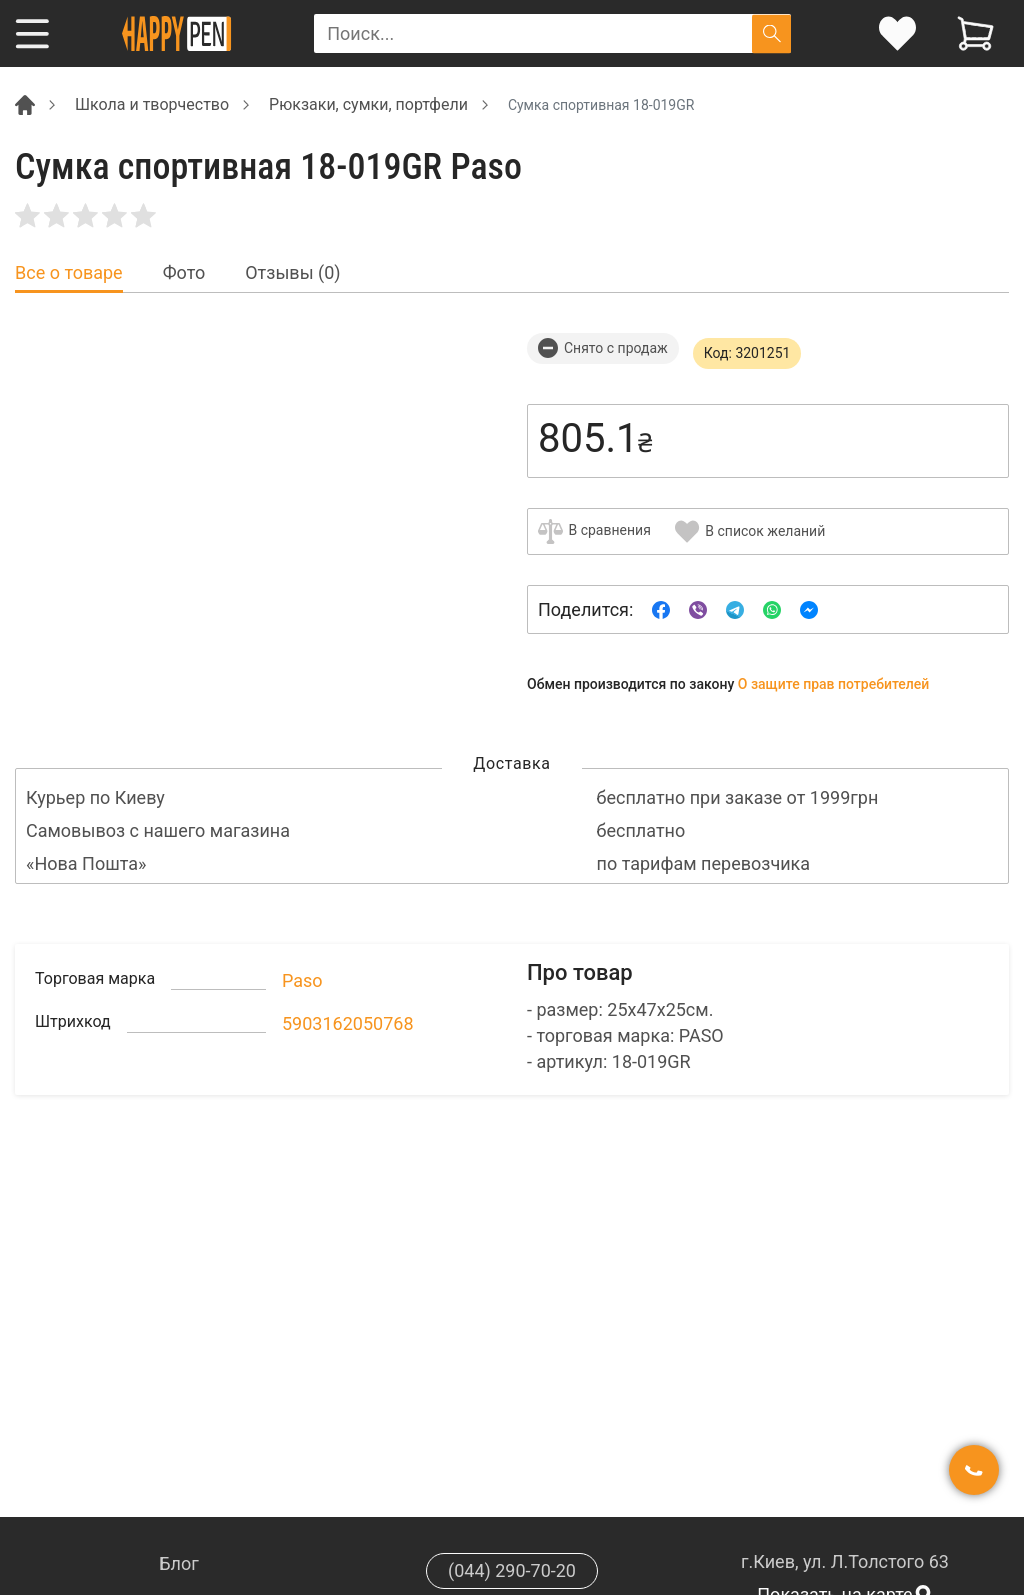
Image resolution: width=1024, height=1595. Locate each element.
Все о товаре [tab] (69, 273)
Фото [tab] (184, 273)
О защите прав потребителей (834, 684)
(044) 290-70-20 (512, 1570)
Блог (179, 1563)
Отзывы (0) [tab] (292, 273)
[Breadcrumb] (25, 103)
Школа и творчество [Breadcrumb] (152, 104)
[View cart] (975, 33)
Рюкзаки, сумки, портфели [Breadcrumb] (368, 104)
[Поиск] (771, 33)
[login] (897, 33)
